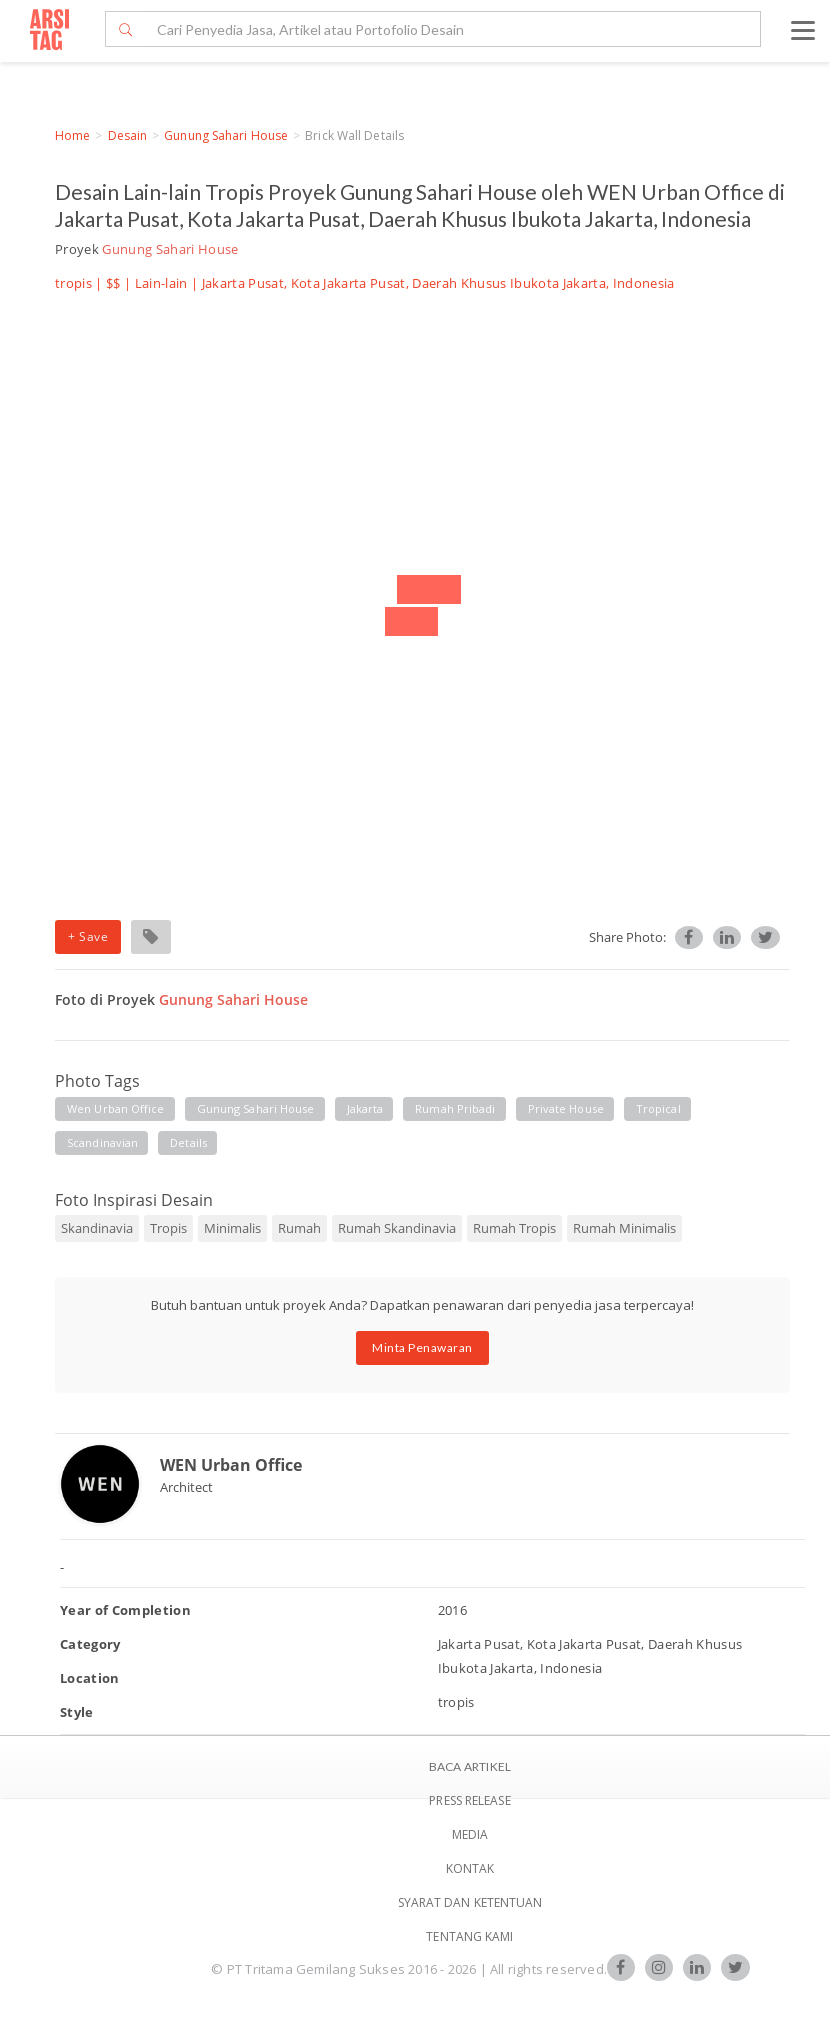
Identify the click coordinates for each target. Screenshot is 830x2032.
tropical (658, 1108)
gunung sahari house (256, 1108)
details (188, 1142)
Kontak (470, 1868)
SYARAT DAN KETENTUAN (470, 1902)
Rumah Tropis (514, 1228)
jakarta (365, 1108)
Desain (128, 135)
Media (470, 1834)
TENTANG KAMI (469, 1936)
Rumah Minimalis (624, 1228)
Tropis (168, 1228)
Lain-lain (161, 283)
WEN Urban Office (231, 1465)
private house (566, 1108)
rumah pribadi (455, 1108)
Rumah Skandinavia (397, 1228)
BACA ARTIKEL (470, 1766)
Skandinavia (97, 1228)
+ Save (88, 936)
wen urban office (116, 1108)
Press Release (469, 1800)
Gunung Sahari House (226, 135)
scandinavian (102, 1142)
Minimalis (232, 1228)
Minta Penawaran (422, 1347)
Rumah (299, 1228)
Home (72, 135)
